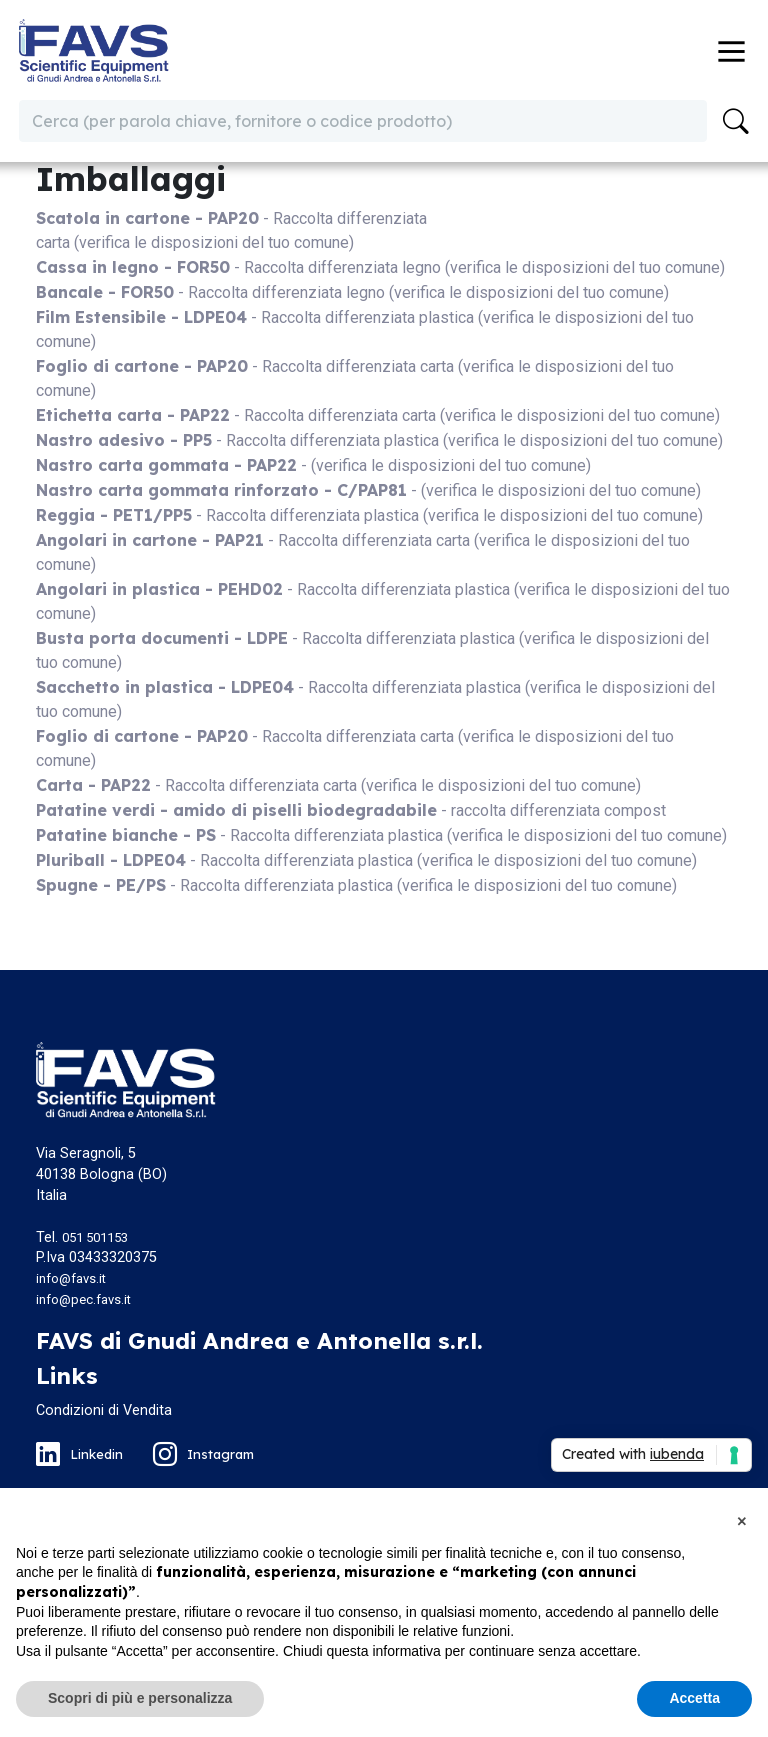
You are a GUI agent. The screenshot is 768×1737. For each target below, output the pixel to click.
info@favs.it (71, 1278)
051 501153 (95, 1237)
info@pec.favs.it (83, 1299)
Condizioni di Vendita (104, 1410)
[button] (742, 1520)
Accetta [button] (694, 1698)
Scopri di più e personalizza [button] (140, 1698)
